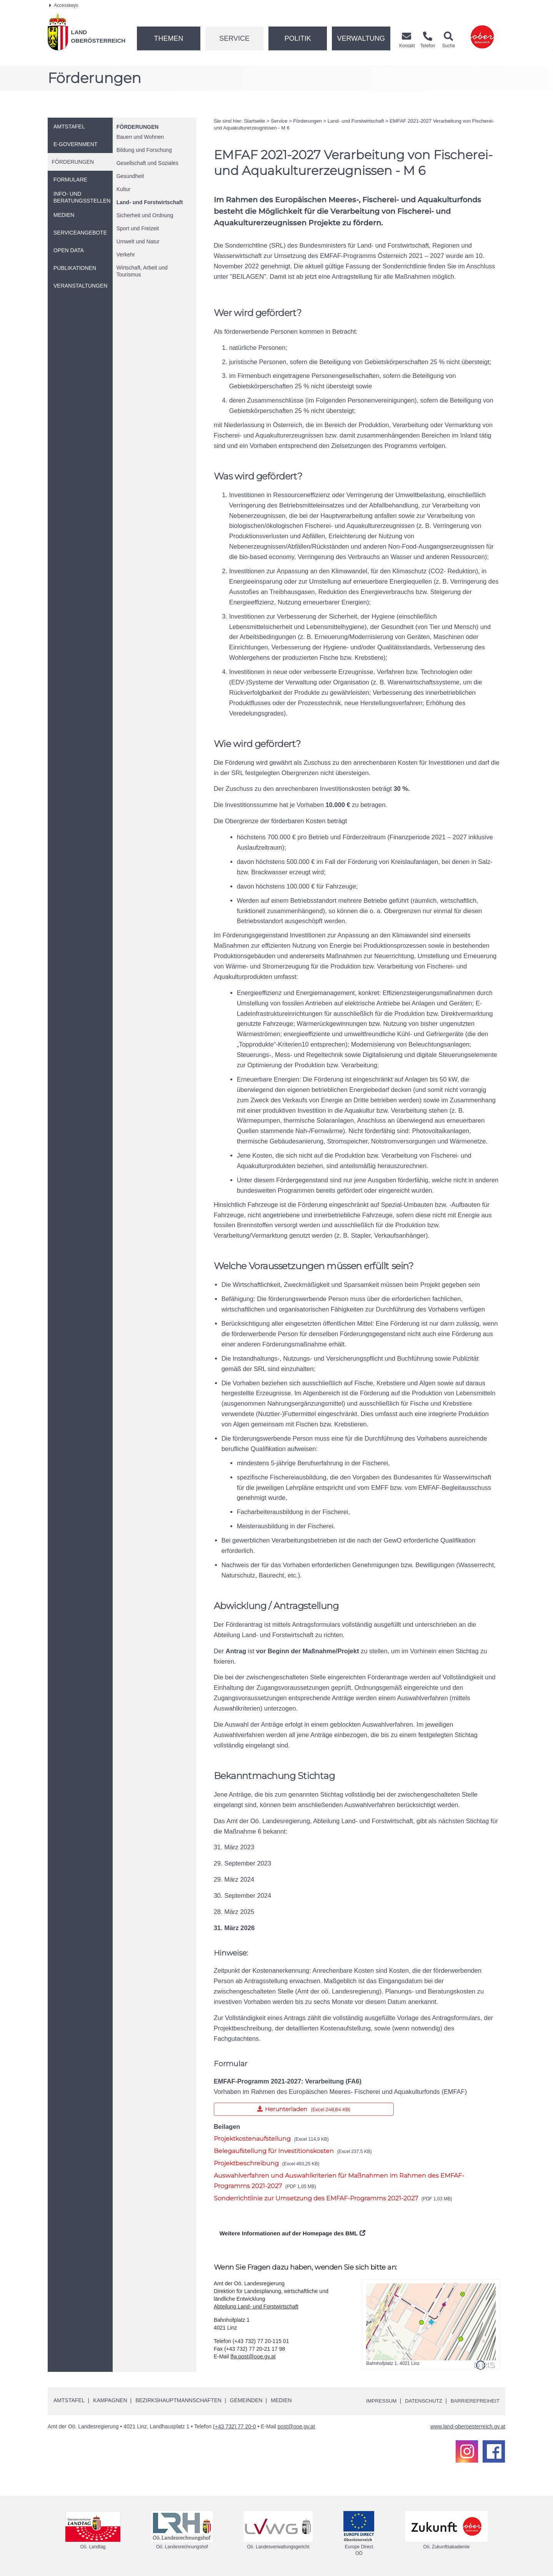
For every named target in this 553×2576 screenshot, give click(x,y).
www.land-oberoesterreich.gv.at (467, 2426)
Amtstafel (69, 2400)
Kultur (124, 189)
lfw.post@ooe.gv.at (252, 2356)
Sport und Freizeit (138, 228)
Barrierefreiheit (474, 2401)
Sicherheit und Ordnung (145, 215)
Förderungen (138, 127)
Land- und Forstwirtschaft (150, 202)
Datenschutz (419, 2401)
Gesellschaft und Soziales (147, 163)
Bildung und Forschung (144, 150)
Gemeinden (246, 2400)
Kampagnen (110, 2400)
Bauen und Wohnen (140, 137)
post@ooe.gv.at (296, 2426)
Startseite (254, 121)
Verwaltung (361, 38)
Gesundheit (130, 176)
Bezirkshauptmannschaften (178, 2400)
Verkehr (126, 254)
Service (234, 38)
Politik (298, 38)
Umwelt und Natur (138, 241)
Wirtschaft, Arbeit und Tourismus (142, 271)
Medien (281, 2400)
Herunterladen (272, 2108)
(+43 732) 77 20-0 (234, 2426)
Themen (168, 38)
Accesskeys (63, 5)
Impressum (374, 2401)
